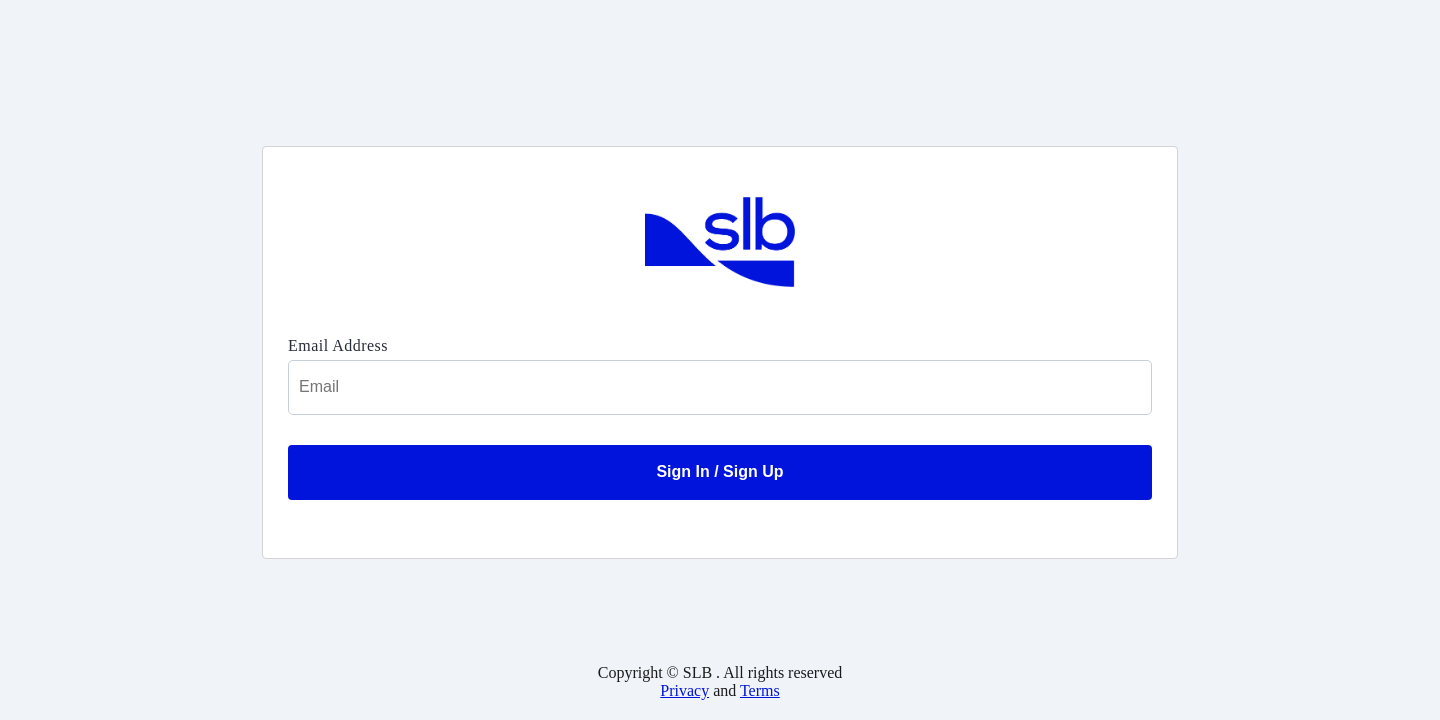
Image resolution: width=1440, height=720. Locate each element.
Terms (760, 690)
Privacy (684, 690)
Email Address (338, 345)
